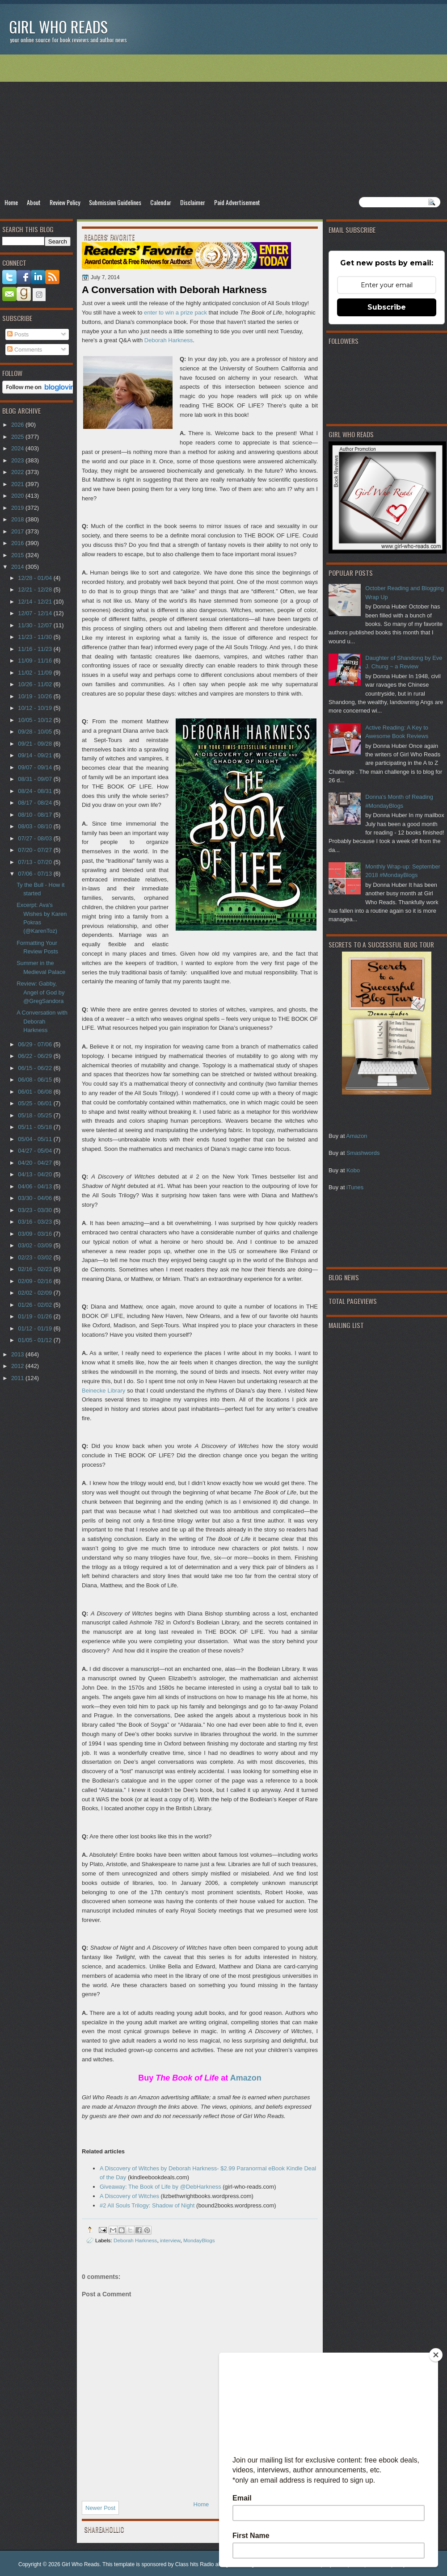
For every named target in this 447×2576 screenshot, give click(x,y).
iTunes (354, 1187)
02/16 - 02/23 (35, 1269)
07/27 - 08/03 (35, 838)
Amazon (356, 1136)
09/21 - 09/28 (35, 743)
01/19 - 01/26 (35, 1316)
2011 (18, 1378)
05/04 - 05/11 (35, 1139)
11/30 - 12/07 (35, 625)
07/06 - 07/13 (35, 873)
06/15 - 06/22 (35, 1068)
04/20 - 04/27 (35, 1162)
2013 (18, 1354)
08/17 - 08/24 (35, 802)
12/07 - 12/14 (35, 613)
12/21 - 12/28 (35, 589)
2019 (18, 507)
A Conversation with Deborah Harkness (42, 1021)
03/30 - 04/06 (35, 1198)
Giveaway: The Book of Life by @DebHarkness (160, 2186)
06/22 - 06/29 (35, 1056)
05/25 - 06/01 (35, 1103)
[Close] (436, 2355)
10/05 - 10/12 (35, 720)
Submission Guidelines (115, 202)
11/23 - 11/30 (35, 637)
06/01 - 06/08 (35, 1091)
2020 (18, 495)
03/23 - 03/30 (35, 1210)
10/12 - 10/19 (35, 708)
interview (170, 2240)
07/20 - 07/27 (35, 850)
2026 (18, 424)
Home (11, 202)
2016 (18, 543)
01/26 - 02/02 (35, 1304)
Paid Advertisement (237, 202)
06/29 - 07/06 (35, 1044)
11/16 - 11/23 (35, 649)
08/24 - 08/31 (35, 791)
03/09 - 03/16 (35, 1233)
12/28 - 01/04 (35, 578)
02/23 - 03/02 (35, 1257)
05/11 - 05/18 (35, 1127)
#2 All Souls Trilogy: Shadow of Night (147, 2205)
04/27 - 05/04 (35, 1150)
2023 (18, 460)
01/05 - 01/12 (35, 1340)
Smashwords (363, 1153)
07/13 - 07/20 (35, 862)
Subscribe (386, 307)
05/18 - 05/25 (35, 1115)
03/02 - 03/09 (35, 1245)
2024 (18, 448)
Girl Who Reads (58, 26)
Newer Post (100, 2508)
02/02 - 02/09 (35, 1292)
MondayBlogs (199, 2240)
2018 (18, 519)
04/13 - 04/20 (35, 1174)
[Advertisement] (223, 125)
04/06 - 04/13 (35, 1186)
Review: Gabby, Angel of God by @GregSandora (40, 992)
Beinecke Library (103, 1390)
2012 (18, 1366)
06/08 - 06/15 (35, 1079)
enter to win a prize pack (175, 312)
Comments (24, 349)
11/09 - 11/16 (35, 660)
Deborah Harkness (168, 340)
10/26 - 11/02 (35, 684)
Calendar (160, 202)
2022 (18, 472)
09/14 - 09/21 (35, 755)
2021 (18, 484)
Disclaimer (192, 202)
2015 (18, 555)
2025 (18, 436)
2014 (18, 566)
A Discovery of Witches (129, 2196)
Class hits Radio (194, 2564)
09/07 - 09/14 (35, 767)
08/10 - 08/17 (35, 814)
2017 (18, 531)
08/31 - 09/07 (35, 779)
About (34, 202)
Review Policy (65, 202)
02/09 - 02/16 (35, 1281)
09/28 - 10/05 (35, 731)
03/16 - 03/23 (35, 1221)
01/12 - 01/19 (35, 1328)
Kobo (353, 1170)
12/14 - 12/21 (35, 601)
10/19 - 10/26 (35, 696)
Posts (18, 334)
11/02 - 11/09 (35, 672)
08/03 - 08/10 (35, 826)
